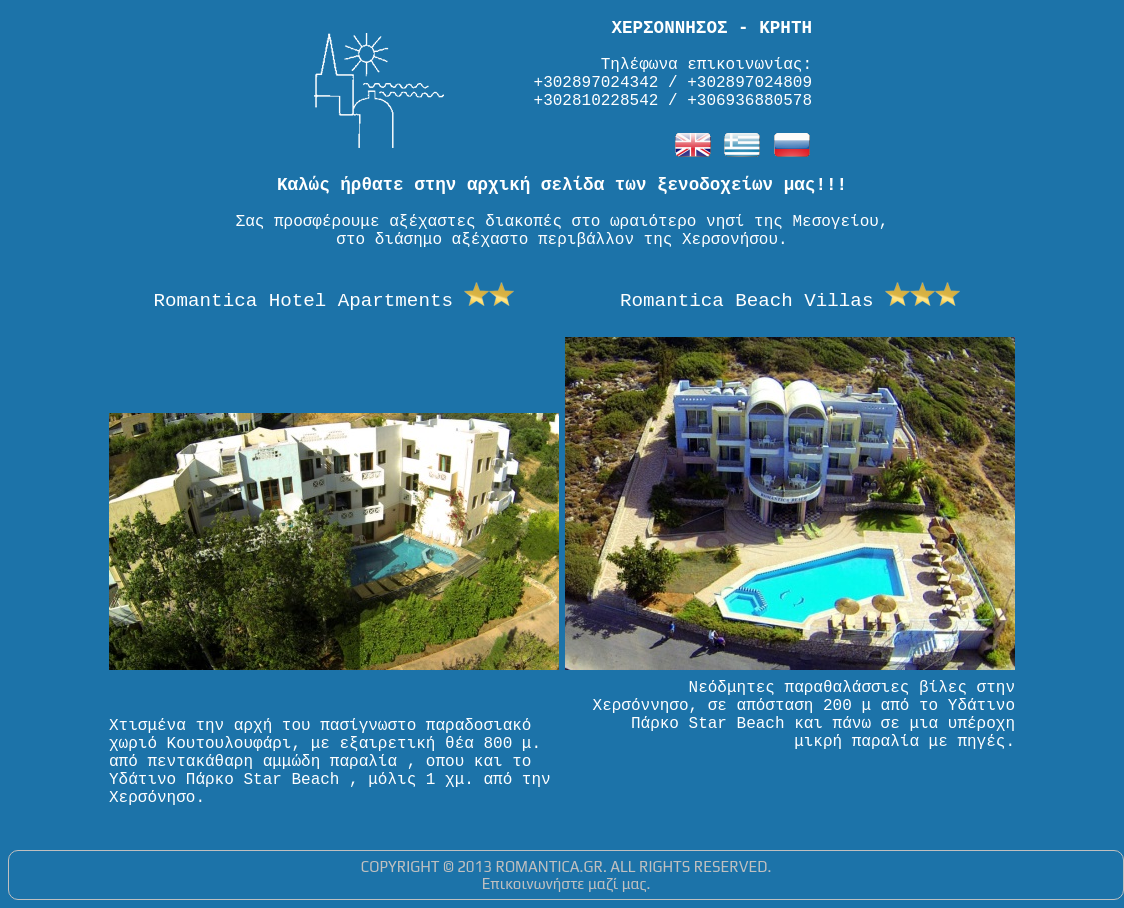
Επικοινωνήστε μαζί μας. (566, 883)
